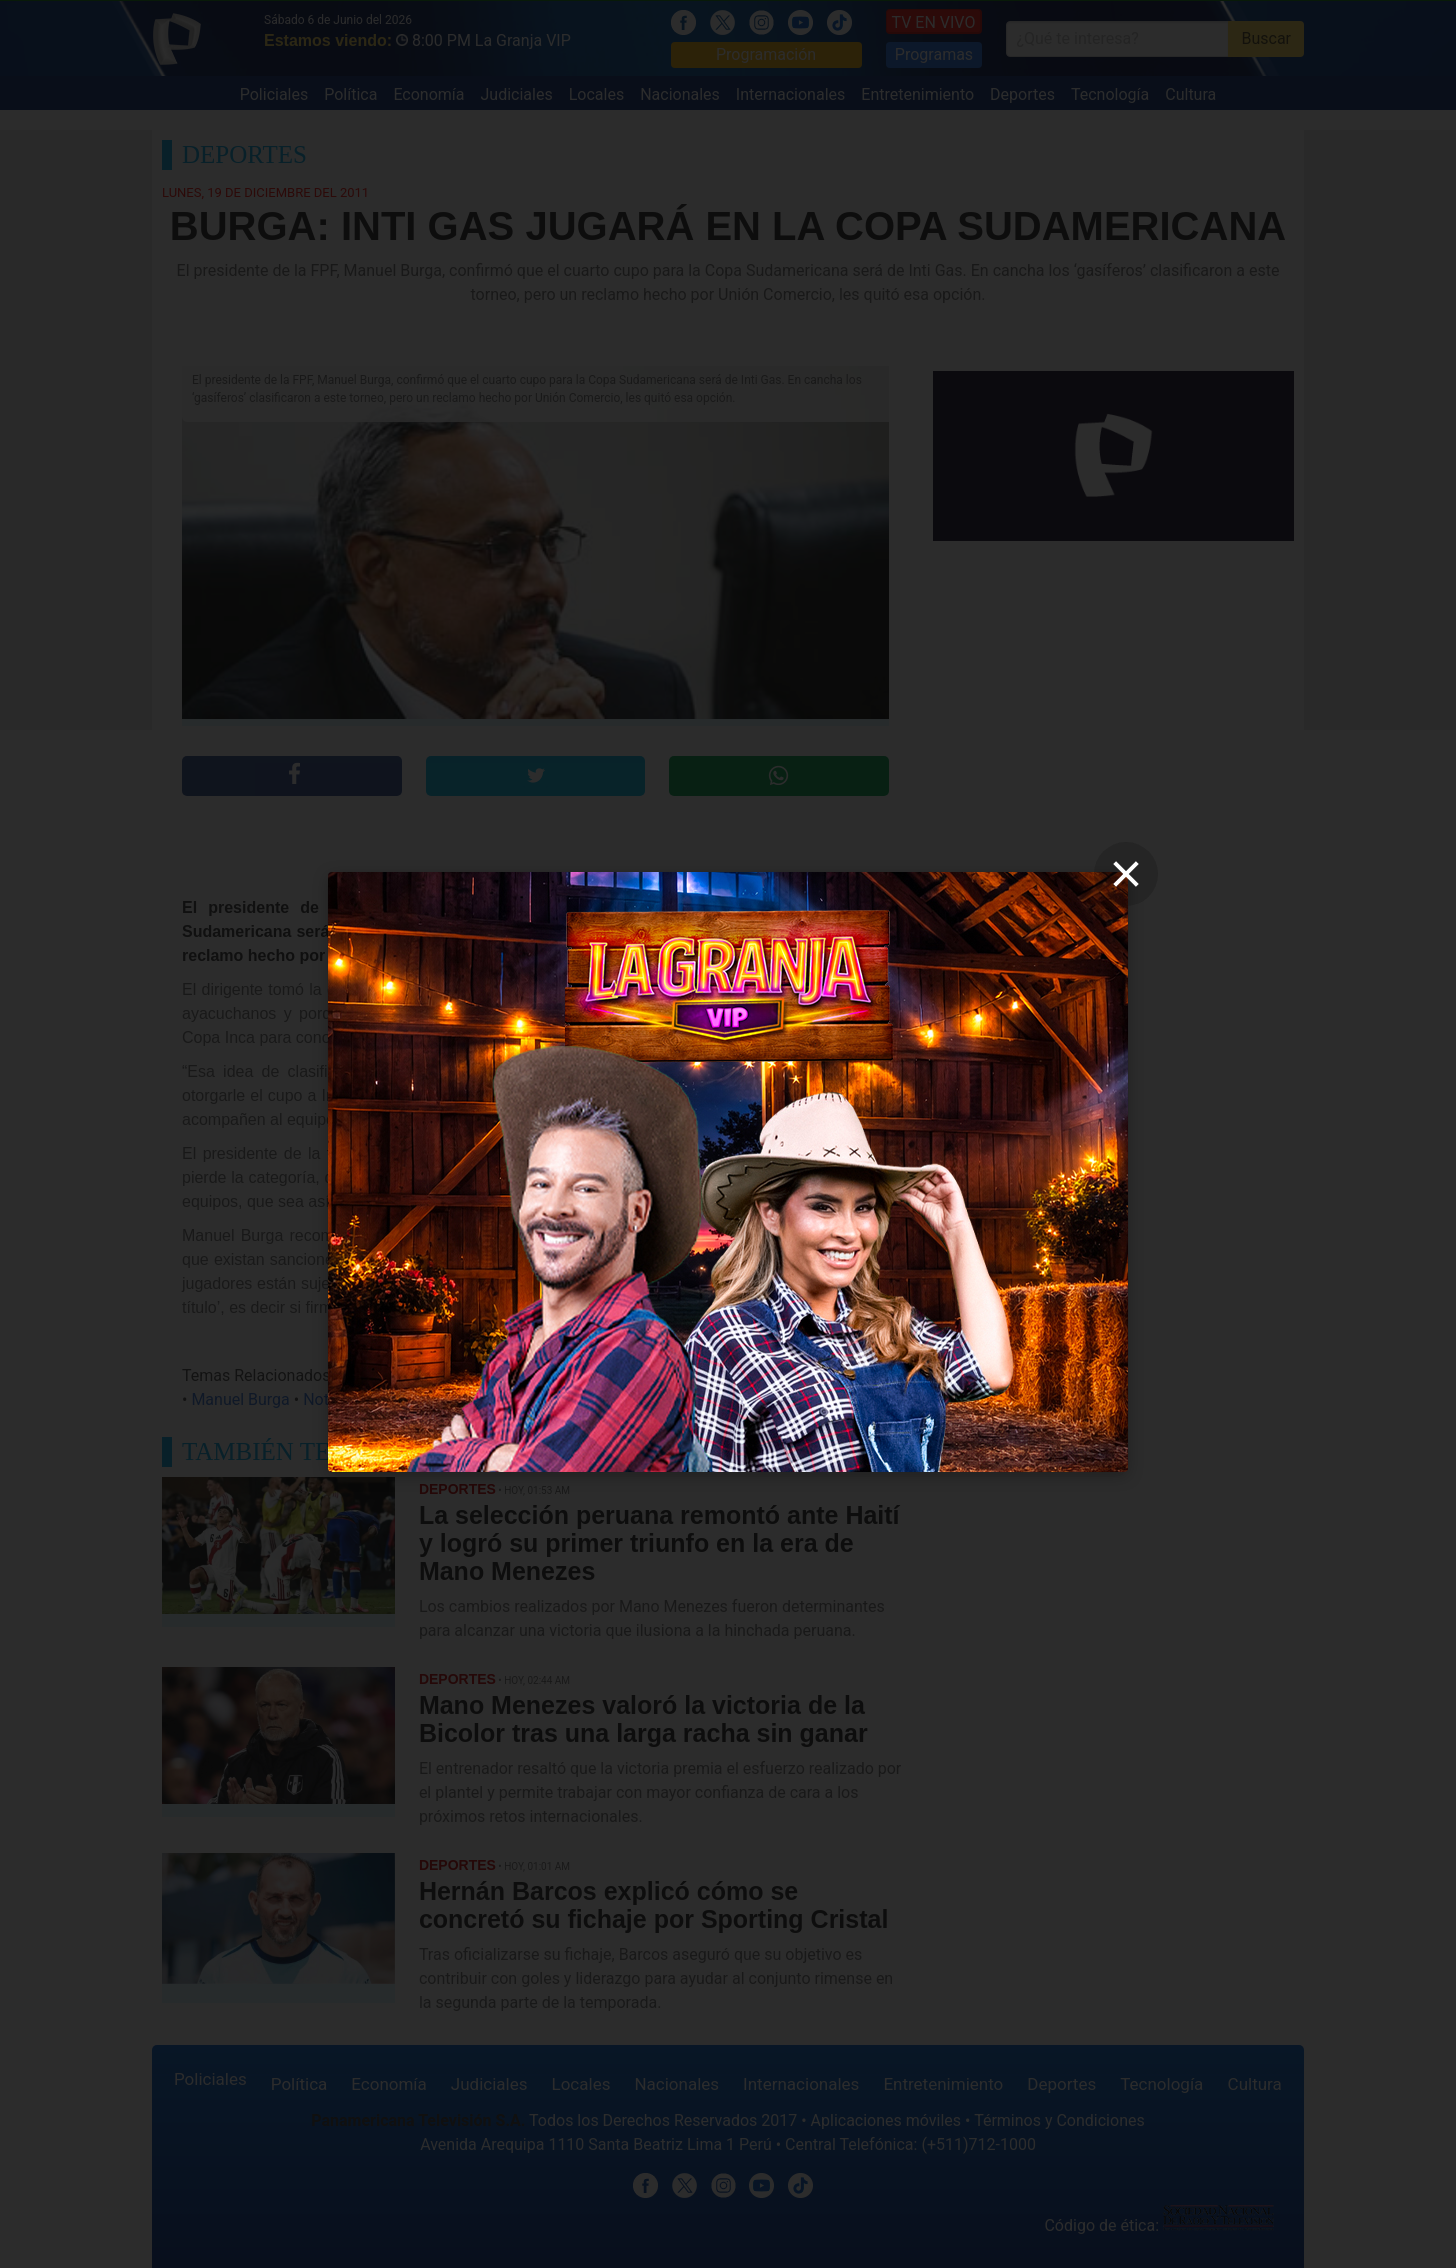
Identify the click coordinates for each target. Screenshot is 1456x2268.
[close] (1126, 874)
